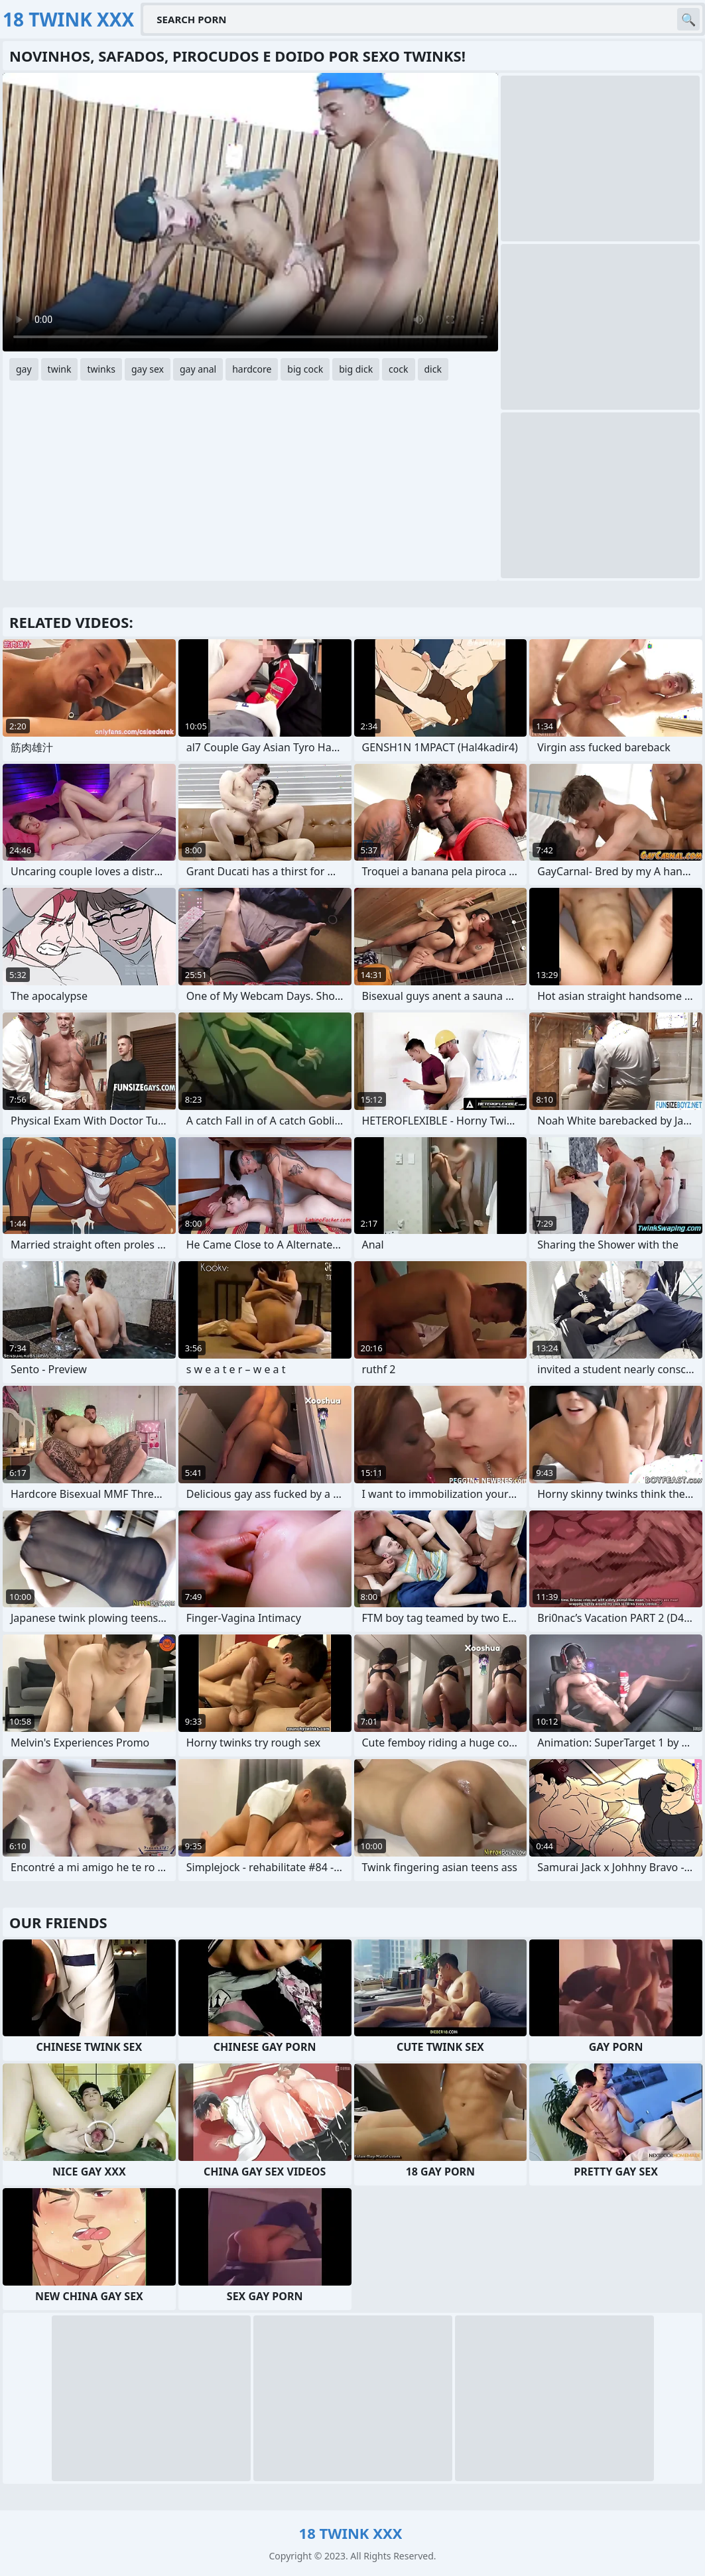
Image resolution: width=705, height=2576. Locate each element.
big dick (356, 369)
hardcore (251, 369)
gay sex (147, 369)
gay (24, 369)
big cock (305, 369)
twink (60, 369)
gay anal (198, 369)
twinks (101, 369)
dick (433, 369)
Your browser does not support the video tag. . (250, 212)
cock (398, 369)
